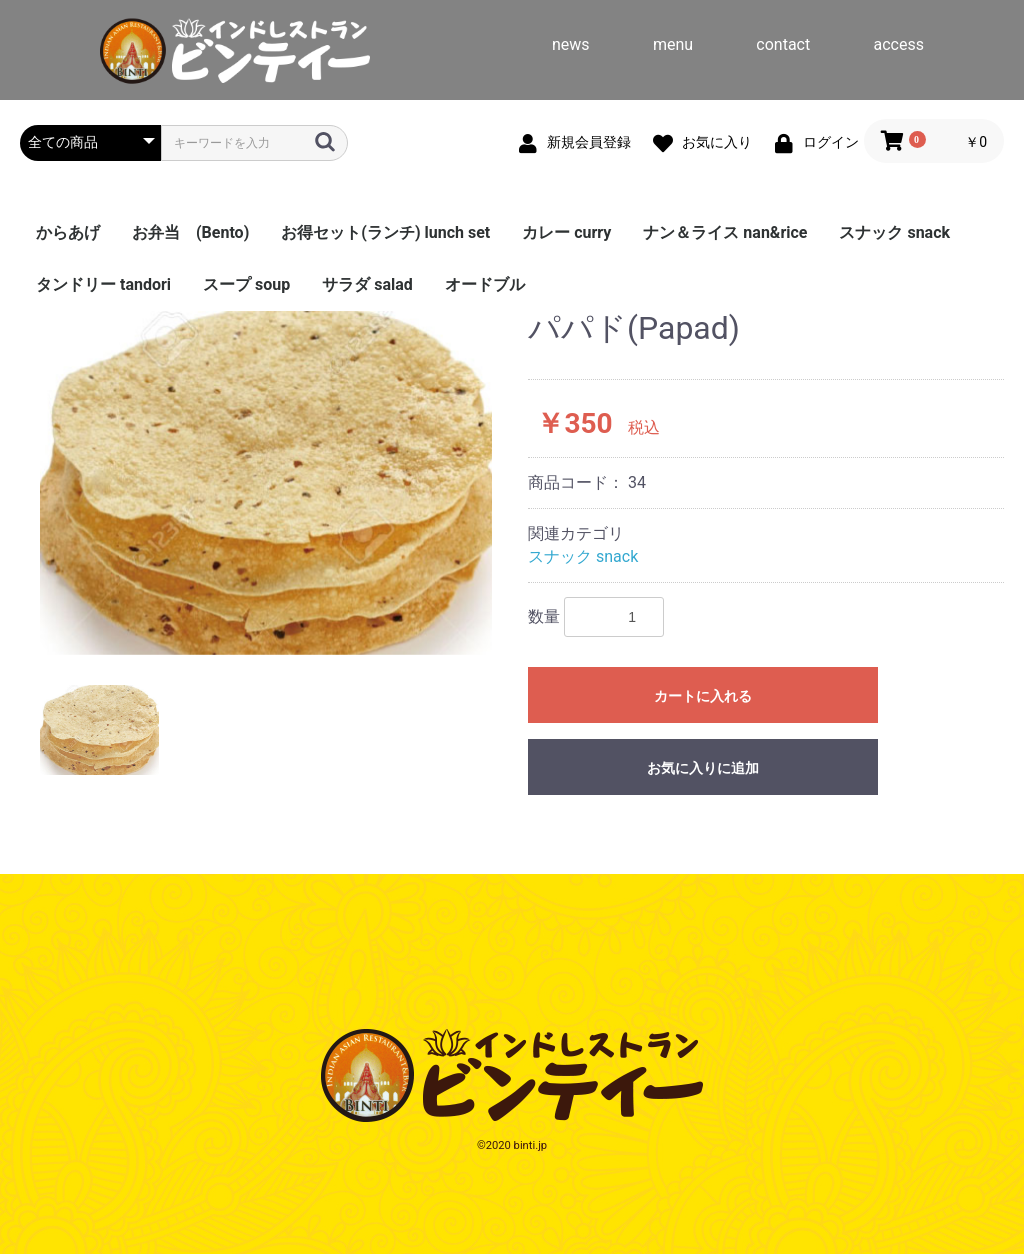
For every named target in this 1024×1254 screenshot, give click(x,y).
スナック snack (894, 232)
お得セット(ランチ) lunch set (385, 232)
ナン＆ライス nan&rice (725, 232)
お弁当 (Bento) (190, 232)
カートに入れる (703, 696)
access (899, 44)
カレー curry (566, 232)
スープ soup (246, 284)
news (571, 44)
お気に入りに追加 (703, 768)
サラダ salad (367, 284)
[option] (266, 482)
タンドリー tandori (103, 284)
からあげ (68, 232)
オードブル (485, 284)
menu (673, 44)
